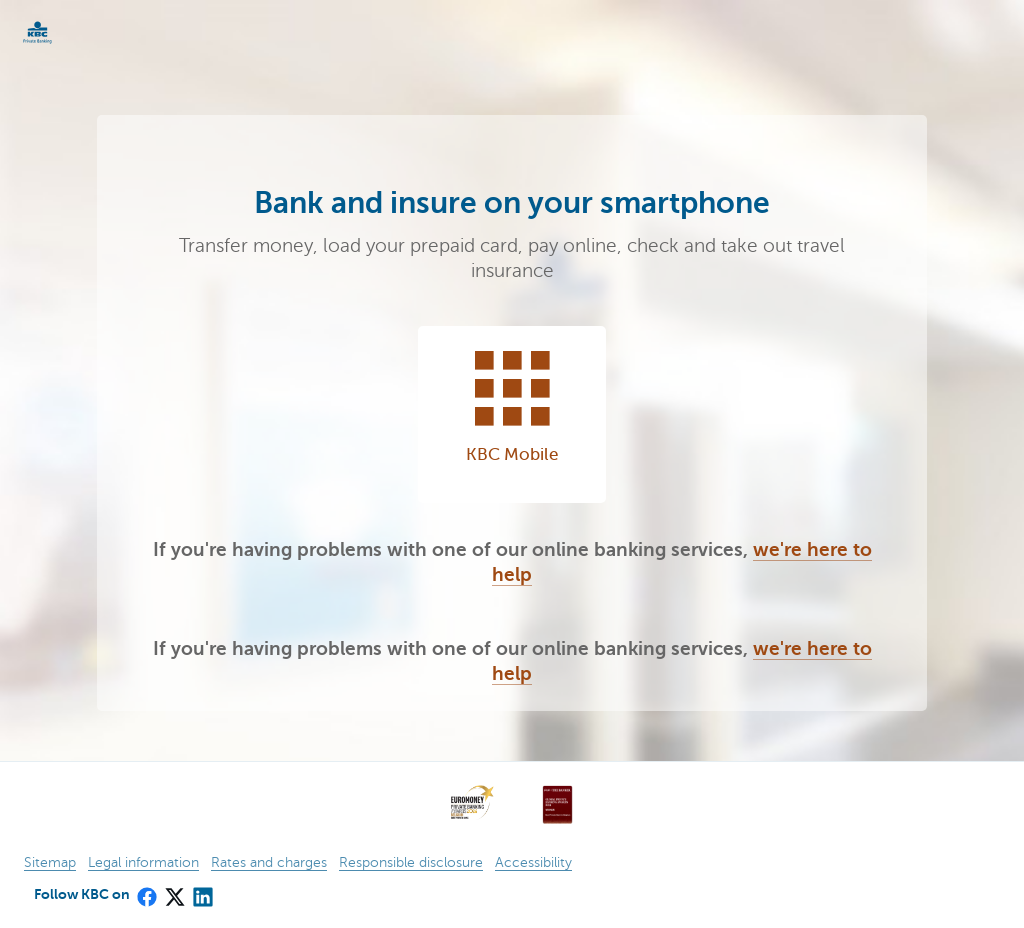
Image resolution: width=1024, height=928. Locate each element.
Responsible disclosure (411, 862)
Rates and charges (269, 862)
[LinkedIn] (202, 891)
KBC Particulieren (70, 32)
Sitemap (50, 862)
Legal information (143, 862)
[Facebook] (146, 891)
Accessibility (533, 862)
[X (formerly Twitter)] (174, 891)
